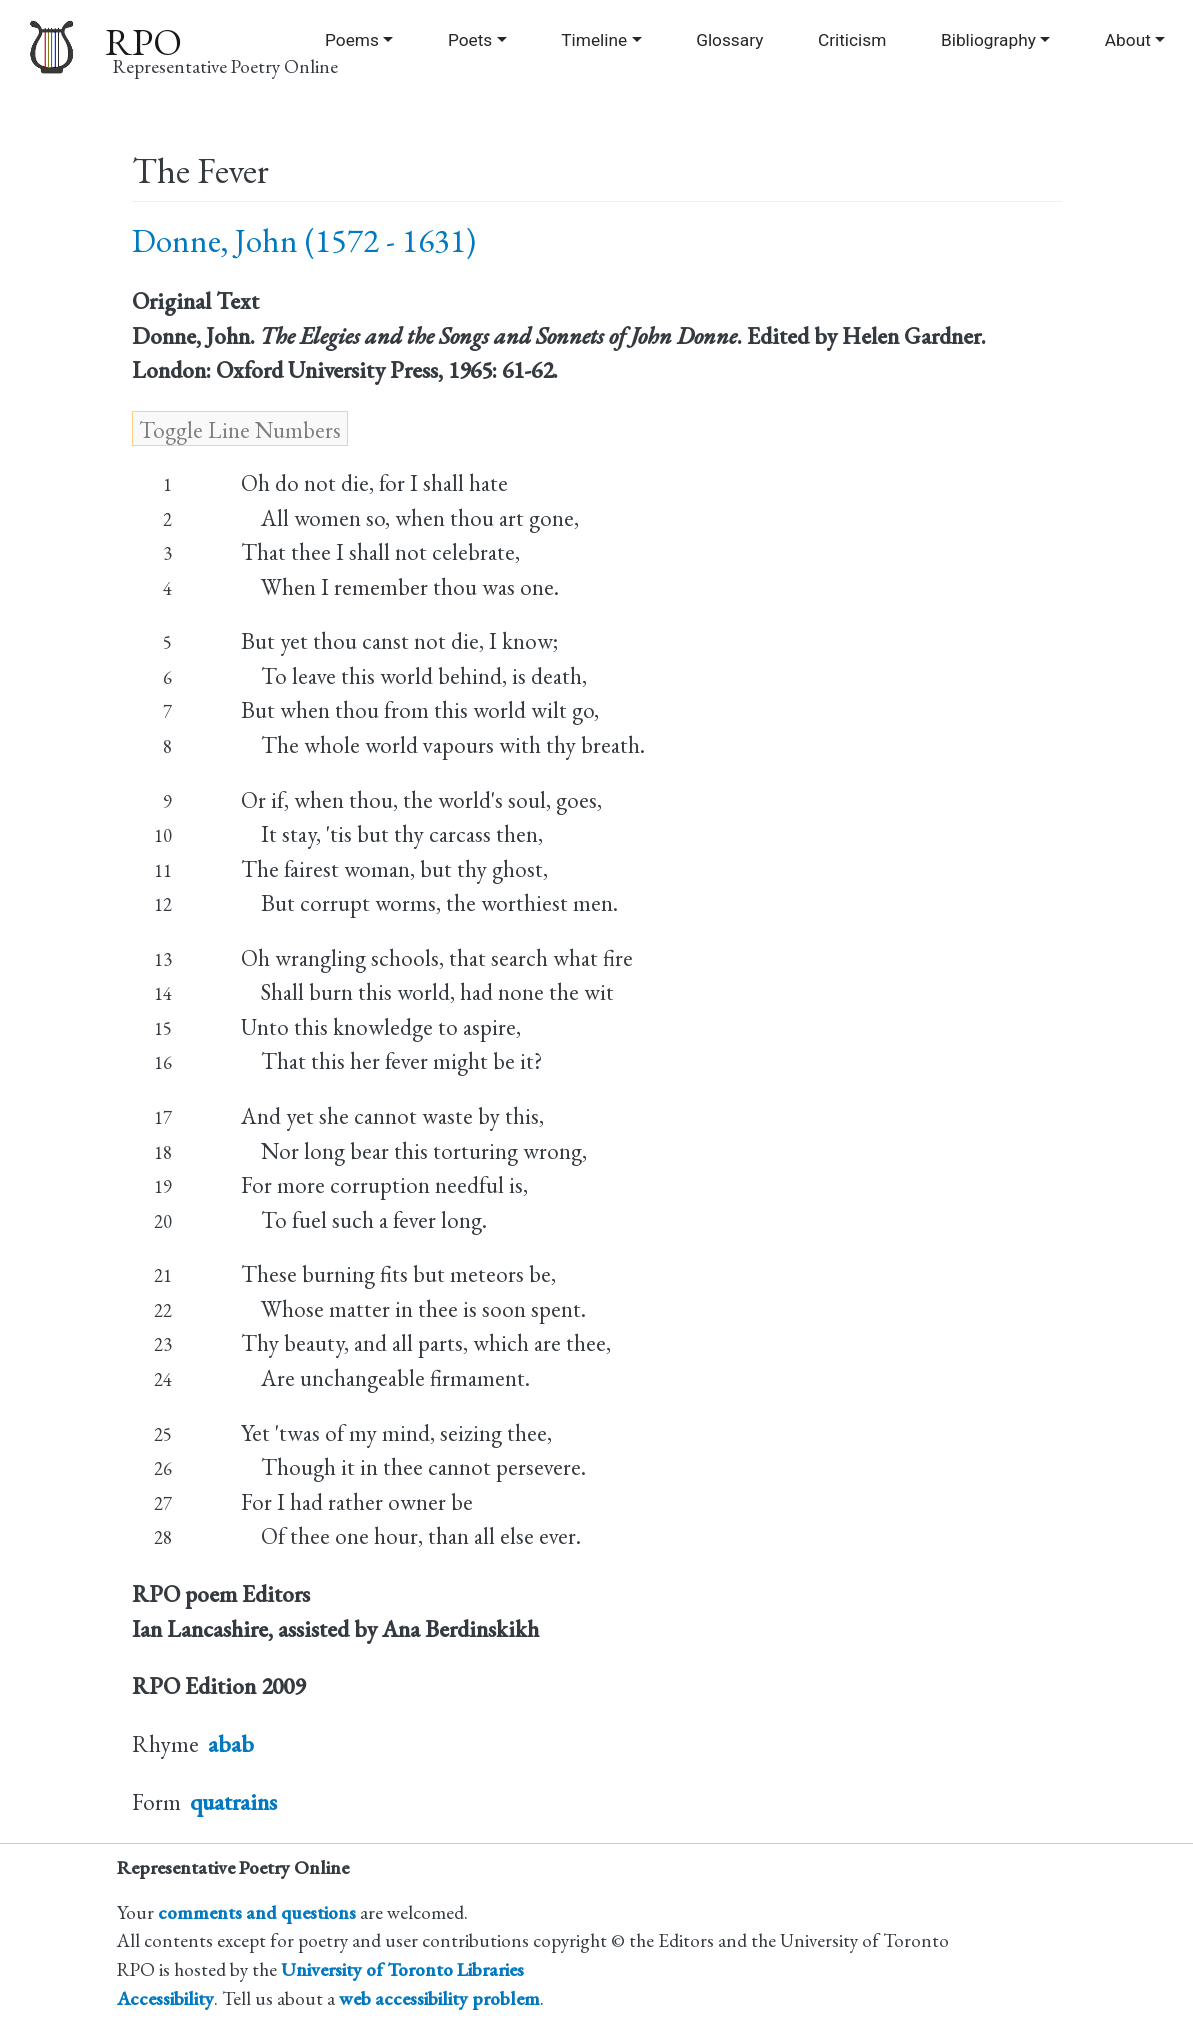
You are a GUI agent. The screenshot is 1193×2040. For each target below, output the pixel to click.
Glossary (729, 40)
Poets (470, 40)
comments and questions (257, 1912)
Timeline (594, 40)
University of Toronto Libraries (402, 1969)
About (1128, 40)
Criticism (852, 40)
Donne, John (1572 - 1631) (304, 240)
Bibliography (988, 40)
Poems (352, 40)
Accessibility (165, 1998)
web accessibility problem (439, 1998)
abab (231, 1744)
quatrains (233, 1802)
